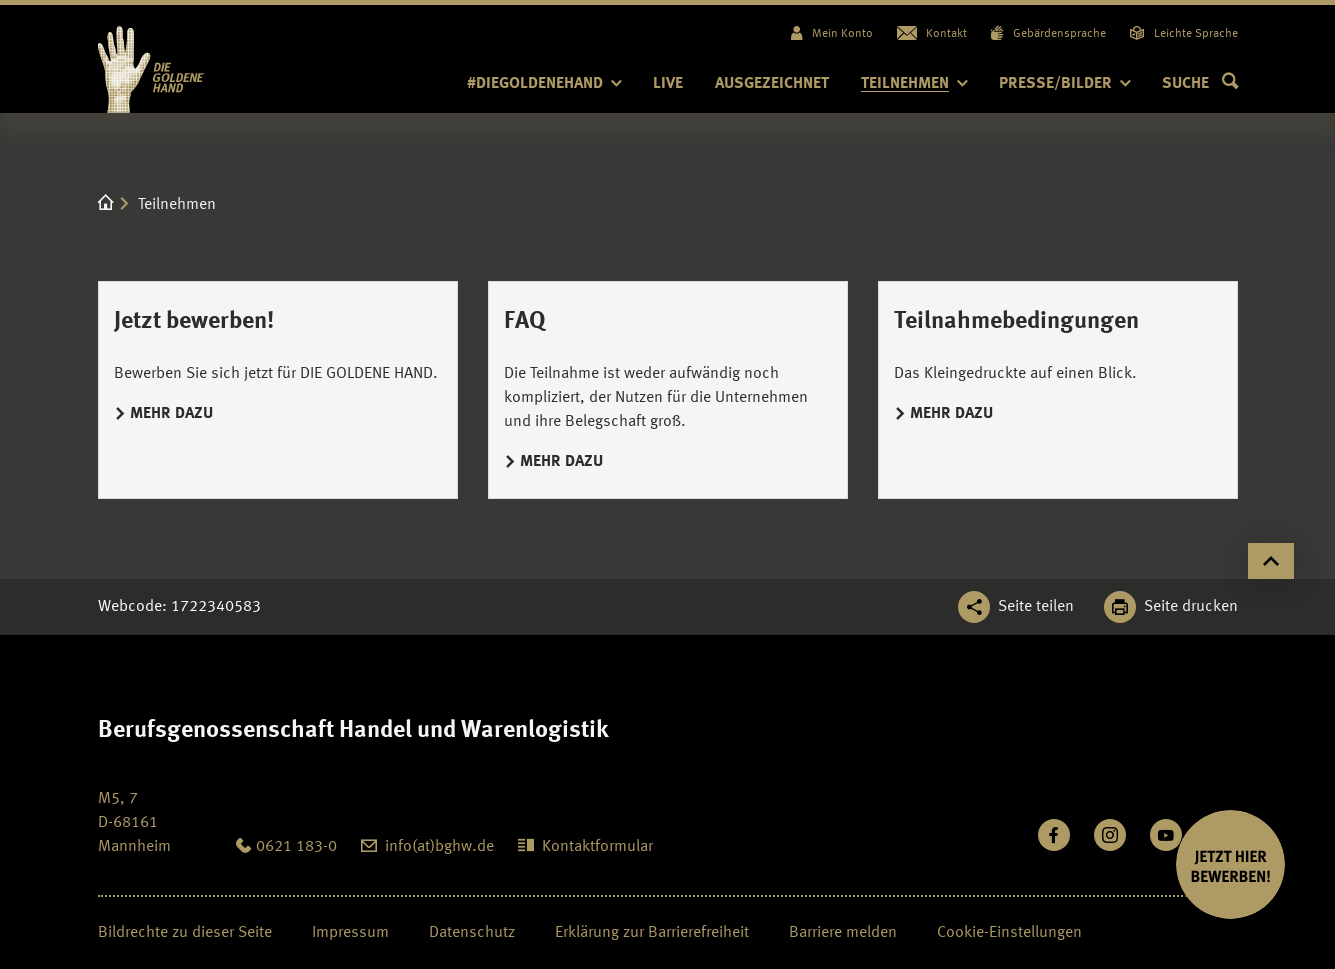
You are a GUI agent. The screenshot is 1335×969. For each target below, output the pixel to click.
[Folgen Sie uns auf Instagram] (1110, 835)
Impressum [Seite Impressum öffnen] (350, 933)
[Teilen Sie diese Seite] (1016, 607)
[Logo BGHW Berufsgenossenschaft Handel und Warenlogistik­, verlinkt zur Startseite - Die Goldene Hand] (190, 59)
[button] (1200, 84)
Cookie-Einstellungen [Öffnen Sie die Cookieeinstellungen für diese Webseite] (1009, 933)
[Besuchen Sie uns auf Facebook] (1054, 835)
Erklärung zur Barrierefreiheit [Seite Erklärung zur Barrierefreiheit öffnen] (652, 933)
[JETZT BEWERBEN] (1230, 864)
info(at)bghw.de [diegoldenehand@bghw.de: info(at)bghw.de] (439, 847)
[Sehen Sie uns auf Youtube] (1166, 835)
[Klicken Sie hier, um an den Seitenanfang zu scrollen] (1271, 561)
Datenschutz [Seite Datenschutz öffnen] (472, 933)
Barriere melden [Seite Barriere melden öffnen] (843, 933)
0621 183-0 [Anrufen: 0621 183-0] (296, 847)
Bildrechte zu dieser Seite (185, 933)
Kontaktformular (597, 847)
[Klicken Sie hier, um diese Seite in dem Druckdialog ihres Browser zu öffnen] (1171, 607)
